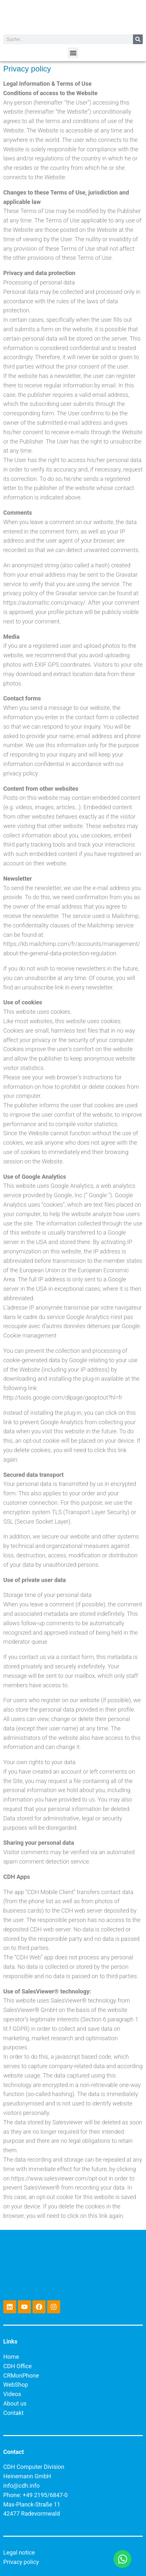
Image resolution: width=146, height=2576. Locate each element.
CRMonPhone (21, 2375)
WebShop (15, 2384)
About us (15, 2403)
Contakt (13, 2412)
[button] (73, 52)
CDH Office (17, 2366)
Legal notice (19, 2552)
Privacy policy (21, 2561)
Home (11, 2356)
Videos (12, 2394)
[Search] (138, 39)
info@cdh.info (21, 2485)
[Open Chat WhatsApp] (122, 2559)
